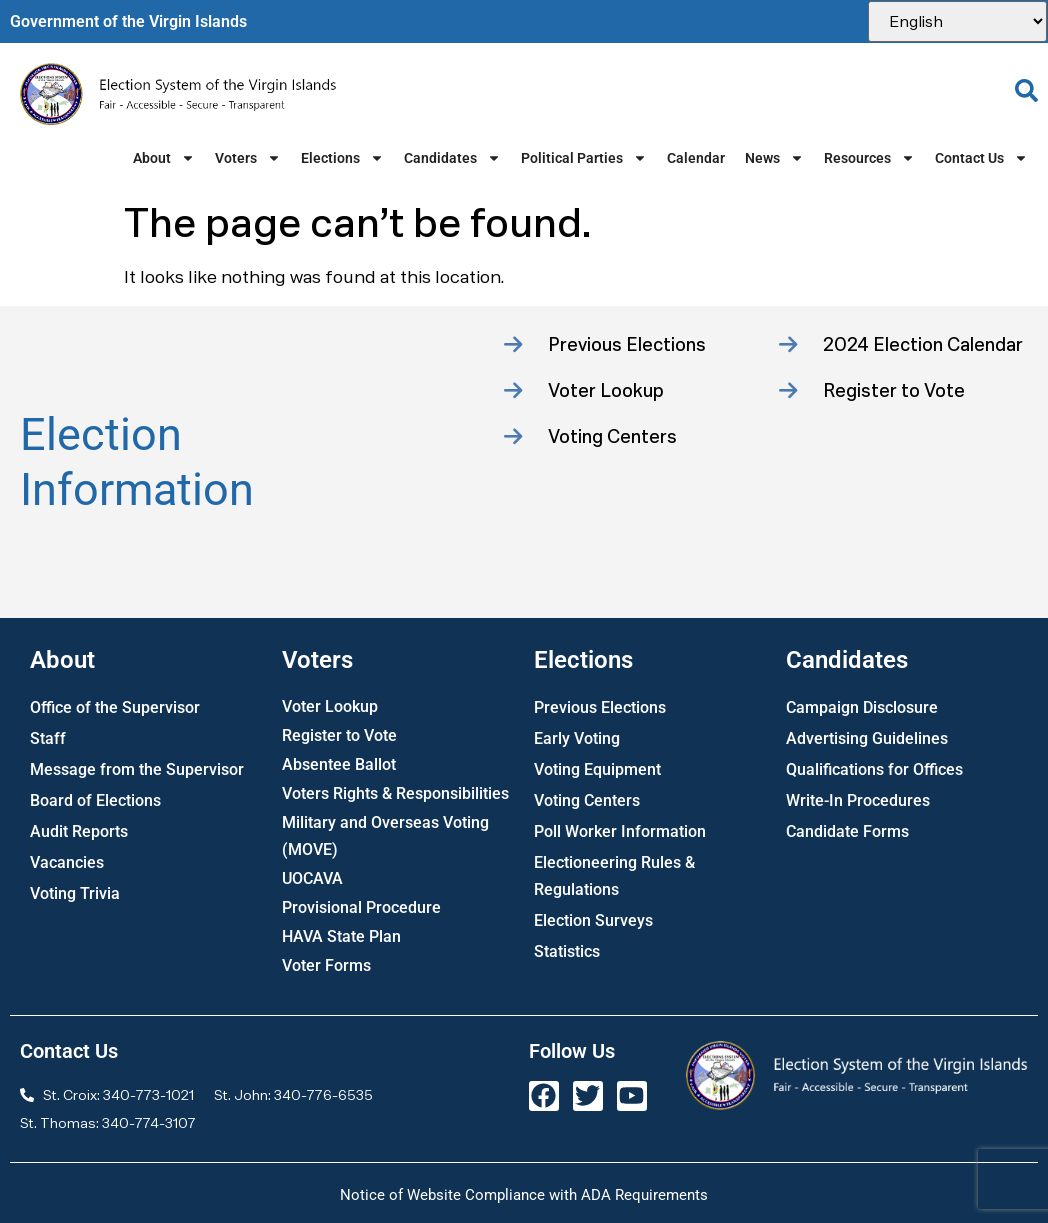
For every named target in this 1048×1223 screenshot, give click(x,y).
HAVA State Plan (341, 936)
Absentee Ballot (339, 764)
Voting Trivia (75, 893)
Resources (869, 158)
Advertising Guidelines (867, 738)
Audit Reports (79, 831)
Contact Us (981, 158)
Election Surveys (593, 920)
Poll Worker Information (620, 831)
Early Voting (577, 738)
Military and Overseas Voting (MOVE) (385, 836)
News (774, 158)
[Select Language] (957, 21)
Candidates (452, 158)
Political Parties (584, 158)
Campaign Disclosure (862, 707)
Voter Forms (326, 965)
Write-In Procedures (858, 800)
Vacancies (67, 862)
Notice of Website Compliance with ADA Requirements (524, 1195)
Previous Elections (600, 707)
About (164, 158)
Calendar (696, 158)
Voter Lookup (330, 706)
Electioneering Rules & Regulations (614, 876)
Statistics (567, 951)
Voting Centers (587, 800)
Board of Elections (95, 800)
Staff (48, 738)
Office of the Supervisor (115, 707)
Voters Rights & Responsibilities (395, 793)
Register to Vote (339, 735)
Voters (248, 158)
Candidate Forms (847, 831)
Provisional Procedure (361, 907)
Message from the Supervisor (137, 769)
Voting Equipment (597, 769)
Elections (342, 158)
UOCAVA (312, 878)
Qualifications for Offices (874, 769)
